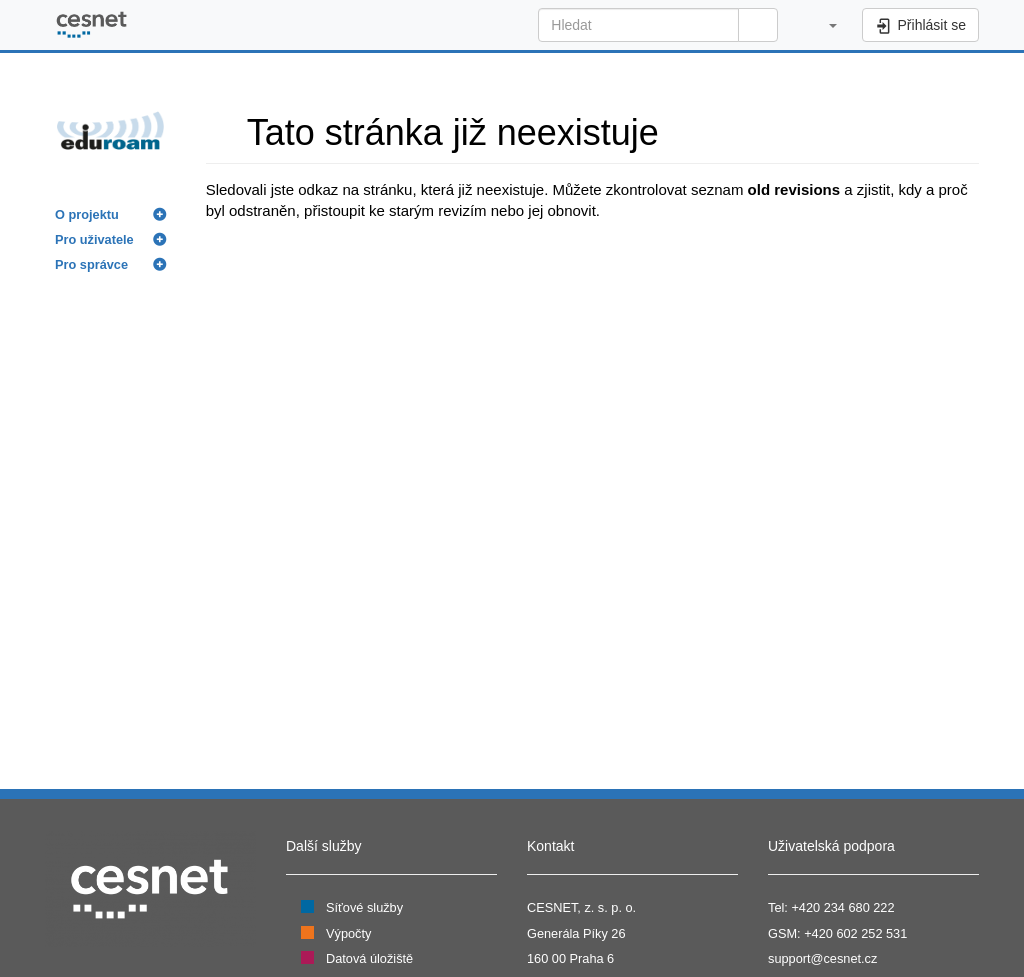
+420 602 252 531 (855, 933)
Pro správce (91, 264)
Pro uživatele (94, 239)
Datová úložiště (369, 958)
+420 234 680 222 (842, 907)
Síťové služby (364, 907)
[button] (822, 25)
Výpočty (348, 933)
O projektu (87, 214)
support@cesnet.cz (822, 958)
